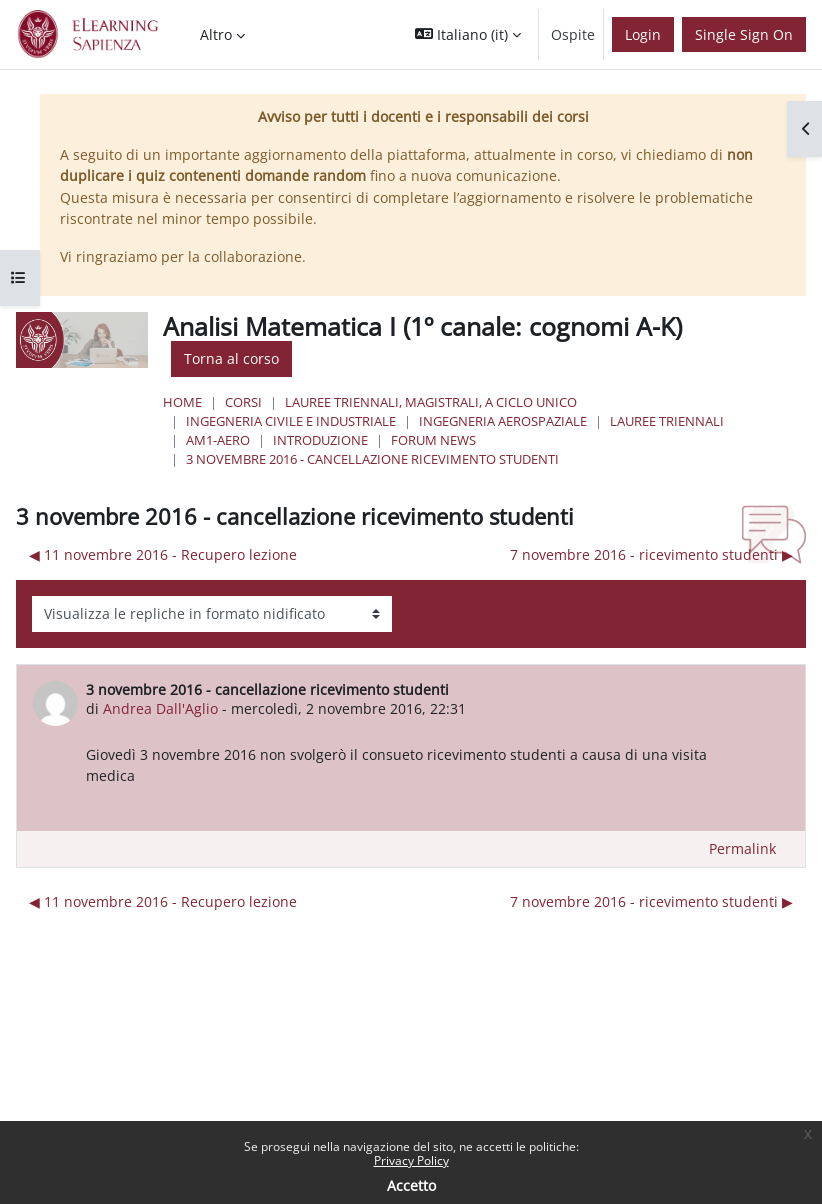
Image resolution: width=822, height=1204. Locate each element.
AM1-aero (218, 440)
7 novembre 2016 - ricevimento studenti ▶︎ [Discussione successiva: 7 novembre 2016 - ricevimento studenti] (651, 554)
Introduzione (320, 440)
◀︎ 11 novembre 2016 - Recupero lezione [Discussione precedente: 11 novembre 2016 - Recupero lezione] (163, 554)
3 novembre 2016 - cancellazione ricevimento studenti (372, 459)
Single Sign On (744, 34)
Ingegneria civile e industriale (291, 421)
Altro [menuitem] (216, 34)
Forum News (433, 440)
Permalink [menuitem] (742, 848)
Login (643, 34)
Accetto (411, 1185)
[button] (468, 34)
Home (182, 402)
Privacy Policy (411, 1160)
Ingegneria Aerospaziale (503, 421)
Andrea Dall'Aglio (160, 708)
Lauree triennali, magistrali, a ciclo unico (431, 402)
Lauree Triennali (667, 421)
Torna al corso (231, 358)
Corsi (243, 402)
